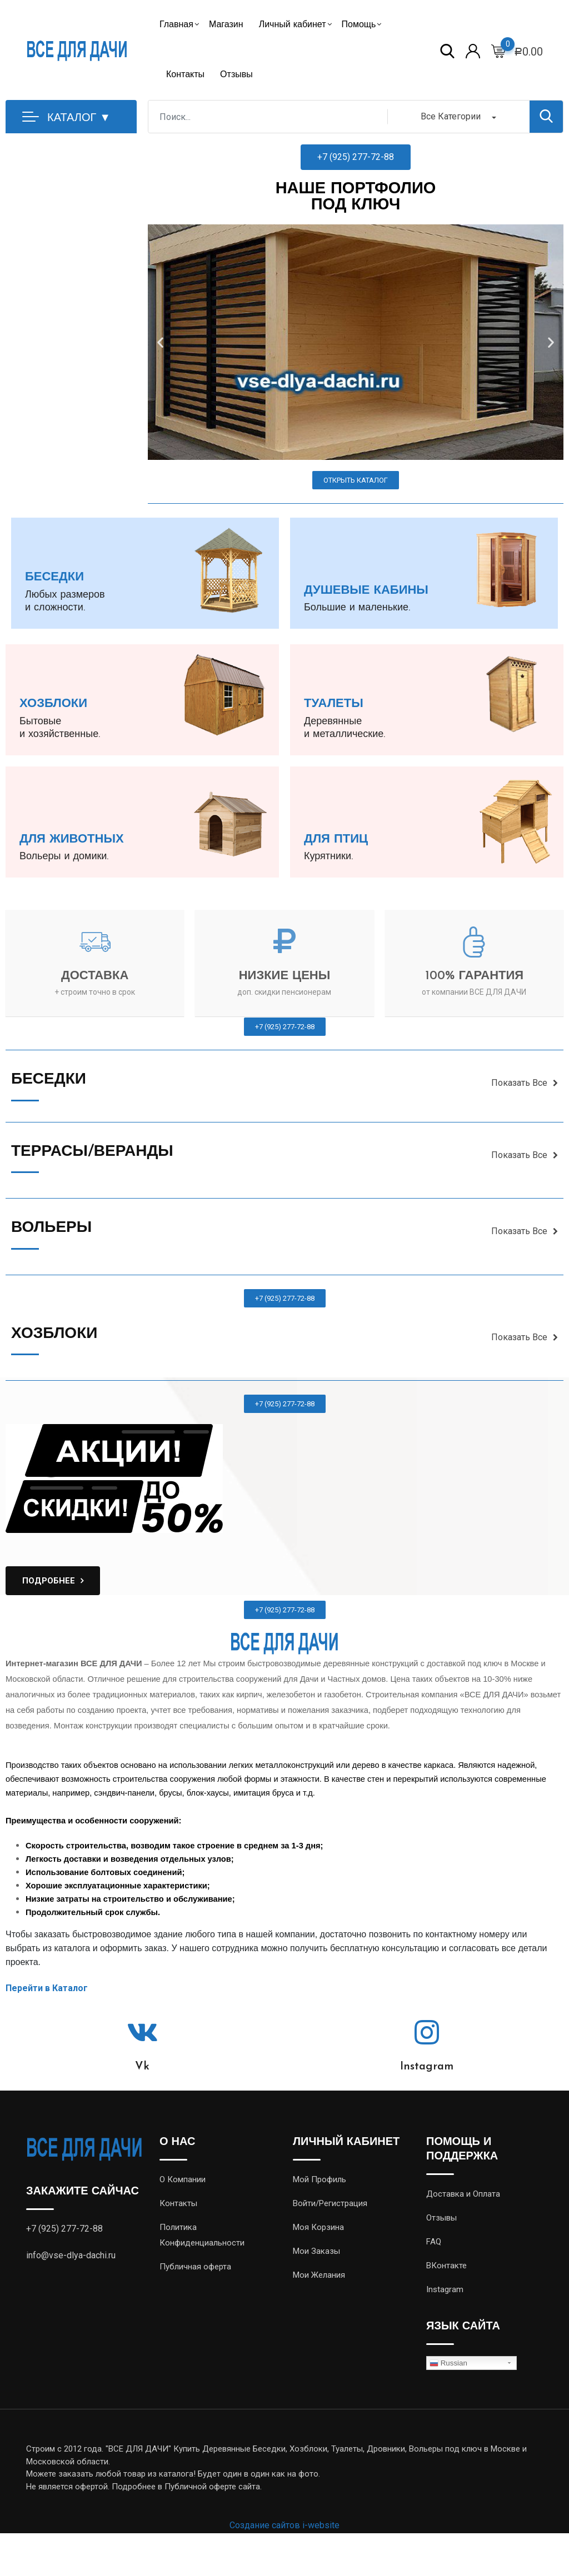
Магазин (226, 25)
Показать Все (524, 1082)
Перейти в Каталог (47, 1988)
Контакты (185, 75)
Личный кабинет (292, 25)
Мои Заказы (316, 2251)
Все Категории (451, 116)
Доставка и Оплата (463, 2194)
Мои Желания (319, 2275)
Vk (142, 2066)
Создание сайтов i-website (284, 2525)
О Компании (182, 2179)
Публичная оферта (195, 2267)
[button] (356, 157)
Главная (176, 25)
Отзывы (236, 75)
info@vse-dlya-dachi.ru (71, 2255)
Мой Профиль (319, 2179)
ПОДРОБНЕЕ (48, 1581)
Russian (448, 2363)
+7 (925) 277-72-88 (64, 2228)
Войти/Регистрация (330, 2203)
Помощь (359, 25)
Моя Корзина (318, 2227)
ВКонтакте (446, 2266)
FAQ (433, 2242)
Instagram (426, 2066)
